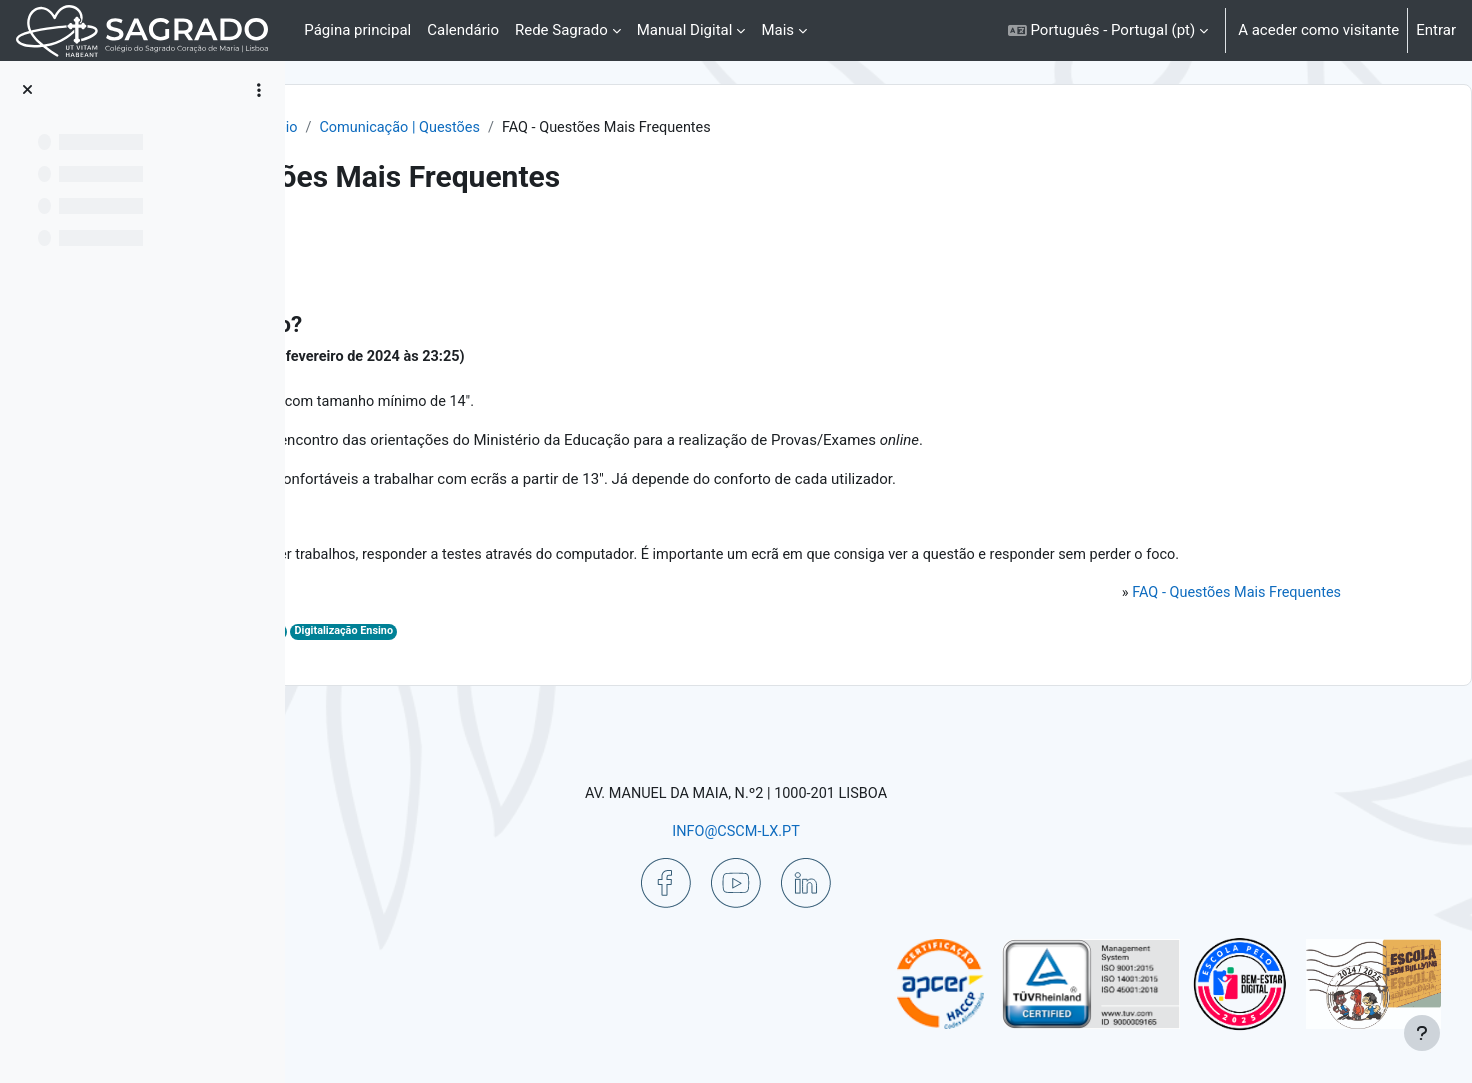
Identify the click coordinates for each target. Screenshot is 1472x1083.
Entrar (1436, 30)
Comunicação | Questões (701, 128)
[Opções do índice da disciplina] (259, 90)
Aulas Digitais (504, 660)
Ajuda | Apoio (552, 128)
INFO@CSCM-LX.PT (862, 830)
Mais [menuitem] (777, 30)
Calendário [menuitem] (463, 30)
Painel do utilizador (421, 128)
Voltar (358, 245)
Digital (567, 660)
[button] (1108, 30)
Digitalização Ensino (647, 660)
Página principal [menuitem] (357, 30)
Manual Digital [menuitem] (685, 30)
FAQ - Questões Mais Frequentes (1210, 621)
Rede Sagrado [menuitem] (561, 30)
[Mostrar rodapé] (1422, 1033)
